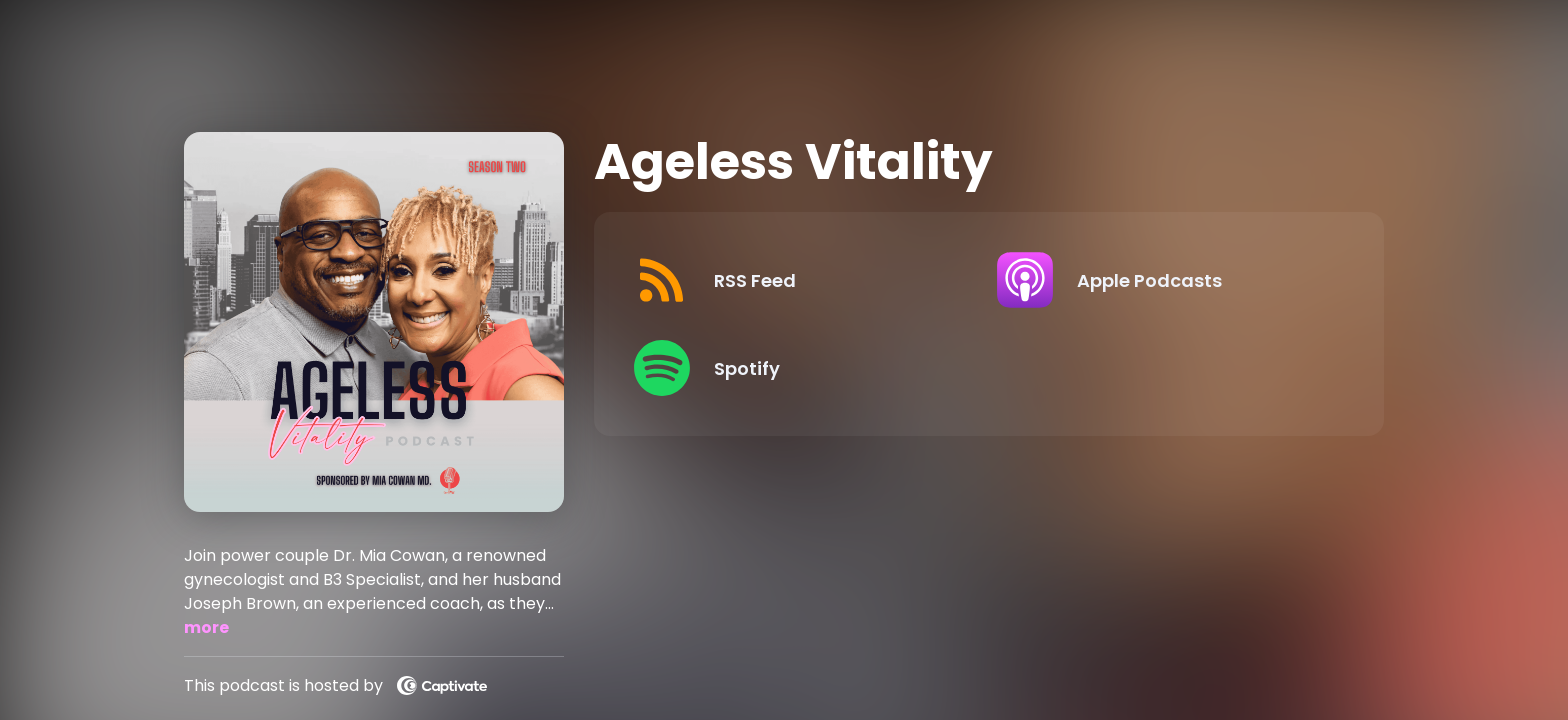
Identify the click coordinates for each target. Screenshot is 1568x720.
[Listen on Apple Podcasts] (1162, 280)
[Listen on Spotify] (799, 368)
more (206, 627)
